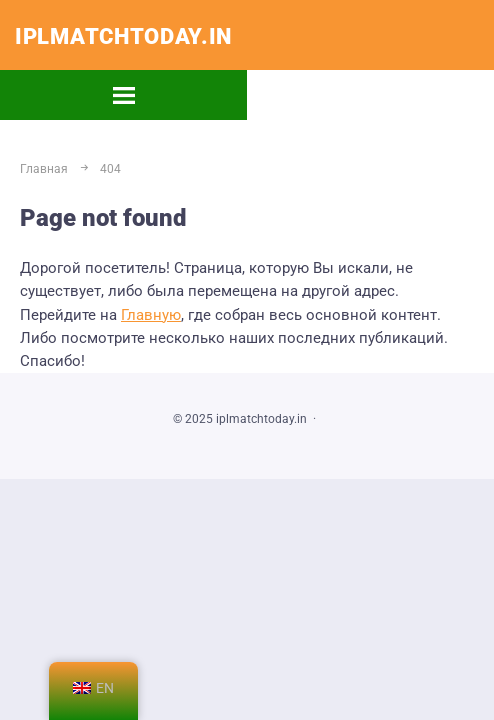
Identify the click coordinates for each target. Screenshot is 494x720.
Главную (151, 315)
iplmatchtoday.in (123, 36)
